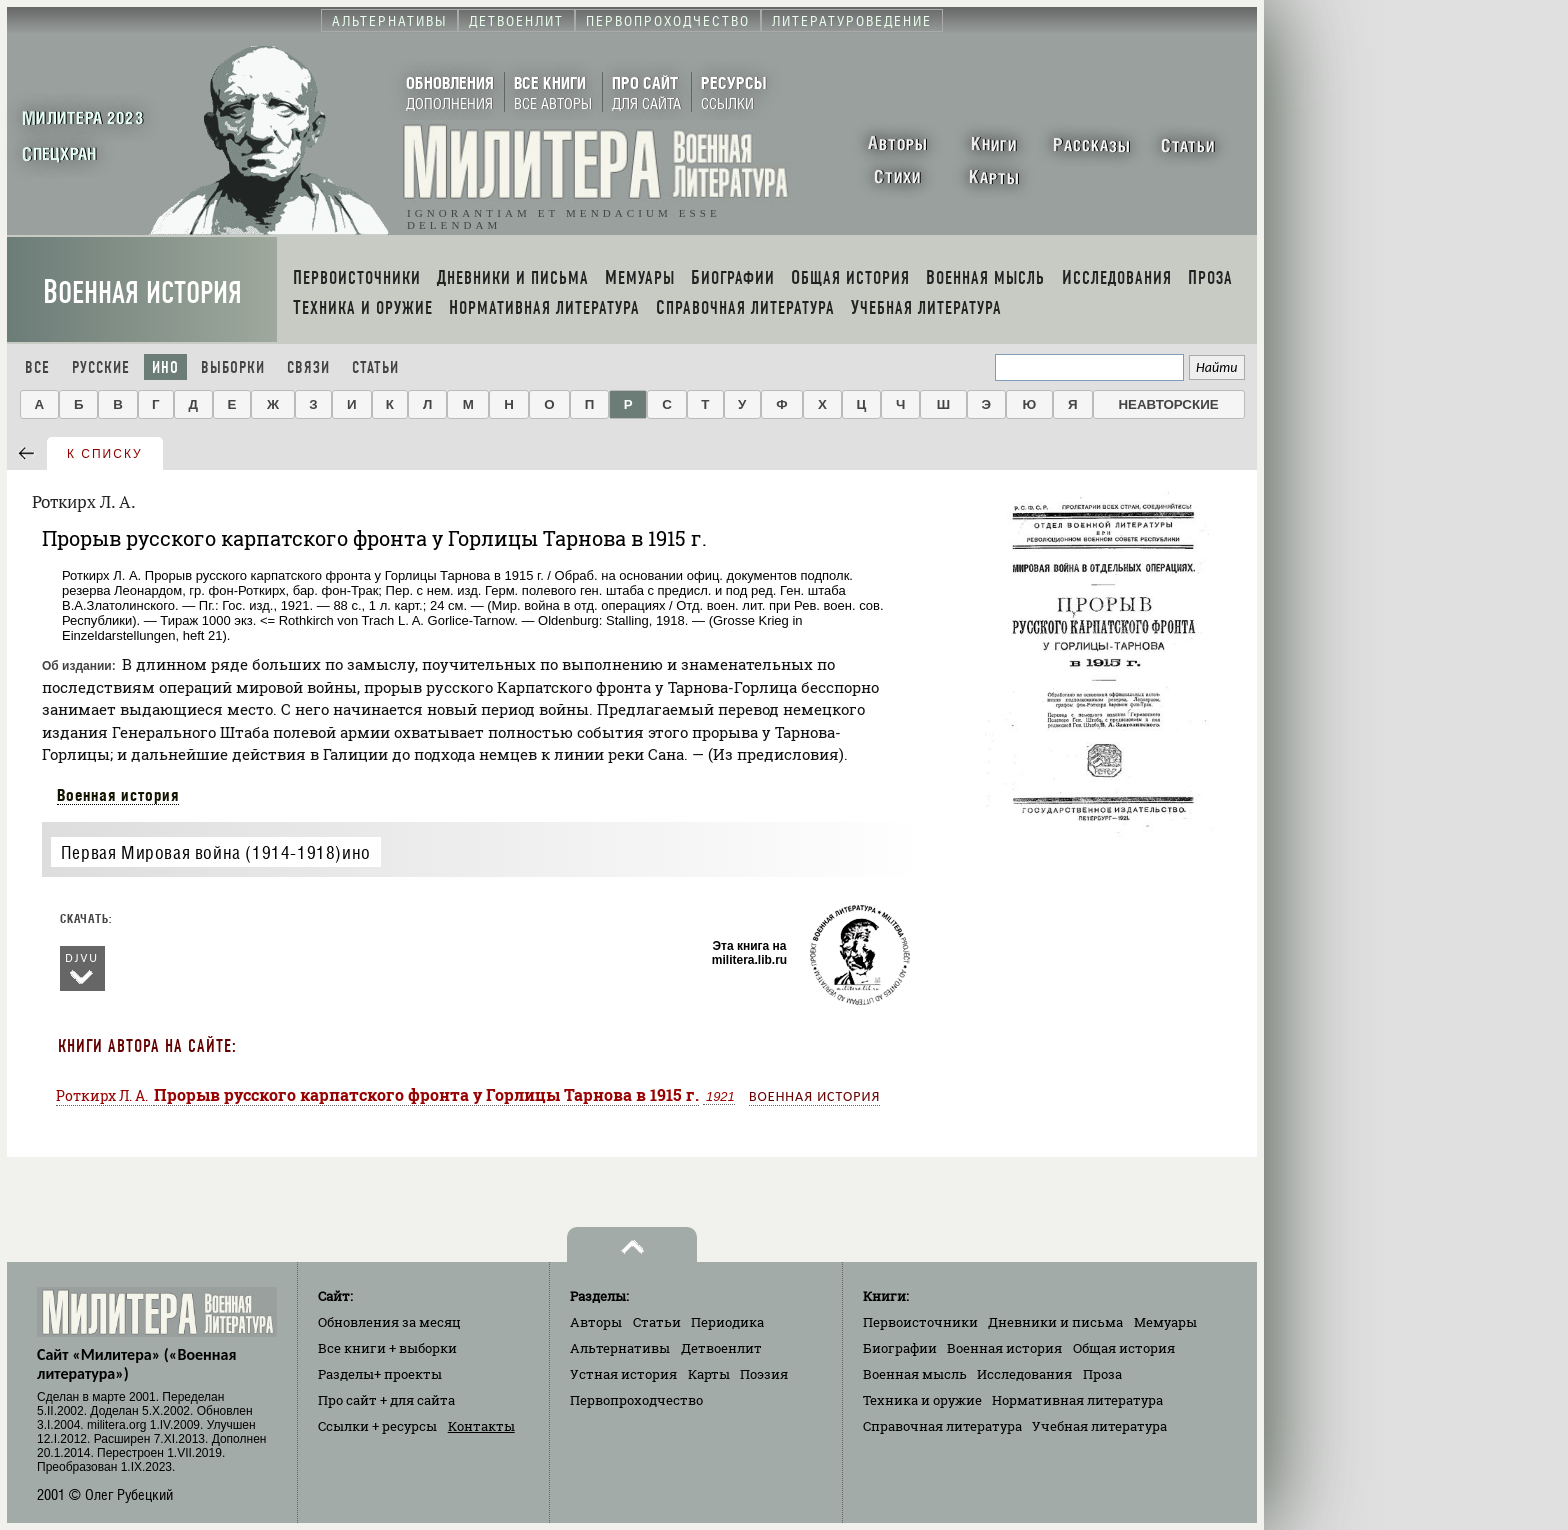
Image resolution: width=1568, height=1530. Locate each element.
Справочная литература (942, 1426)
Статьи (375, 367)
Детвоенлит (721, 1348)
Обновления (389, 1322)
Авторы (596, 1322)
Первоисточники (920, 1322)
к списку (105, 454)
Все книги (387, 1348)
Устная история (623, 1374)
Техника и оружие (922, 1400)
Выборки (233, 367)
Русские (101, 367)
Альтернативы (620, 1348)
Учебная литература (1099, 1426)
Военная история (142, 292)
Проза (1102, 1374)
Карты (709, 1374)
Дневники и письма (1055, 1322)
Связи (308, 367)
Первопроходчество (636, 1400)
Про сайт (386, 1400)
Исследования (1024, 1374)
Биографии (900, 1348)
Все (37, 367)
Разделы (380, 1374)
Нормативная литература (1077, 1400)
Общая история (1124, 1348)
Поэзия (764, 1374)
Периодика (727, 1322)
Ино (165, 367)
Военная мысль (915, 1374)
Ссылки (377, 1426)
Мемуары (1165, 1322)
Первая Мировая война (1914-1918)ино (216, 852)
